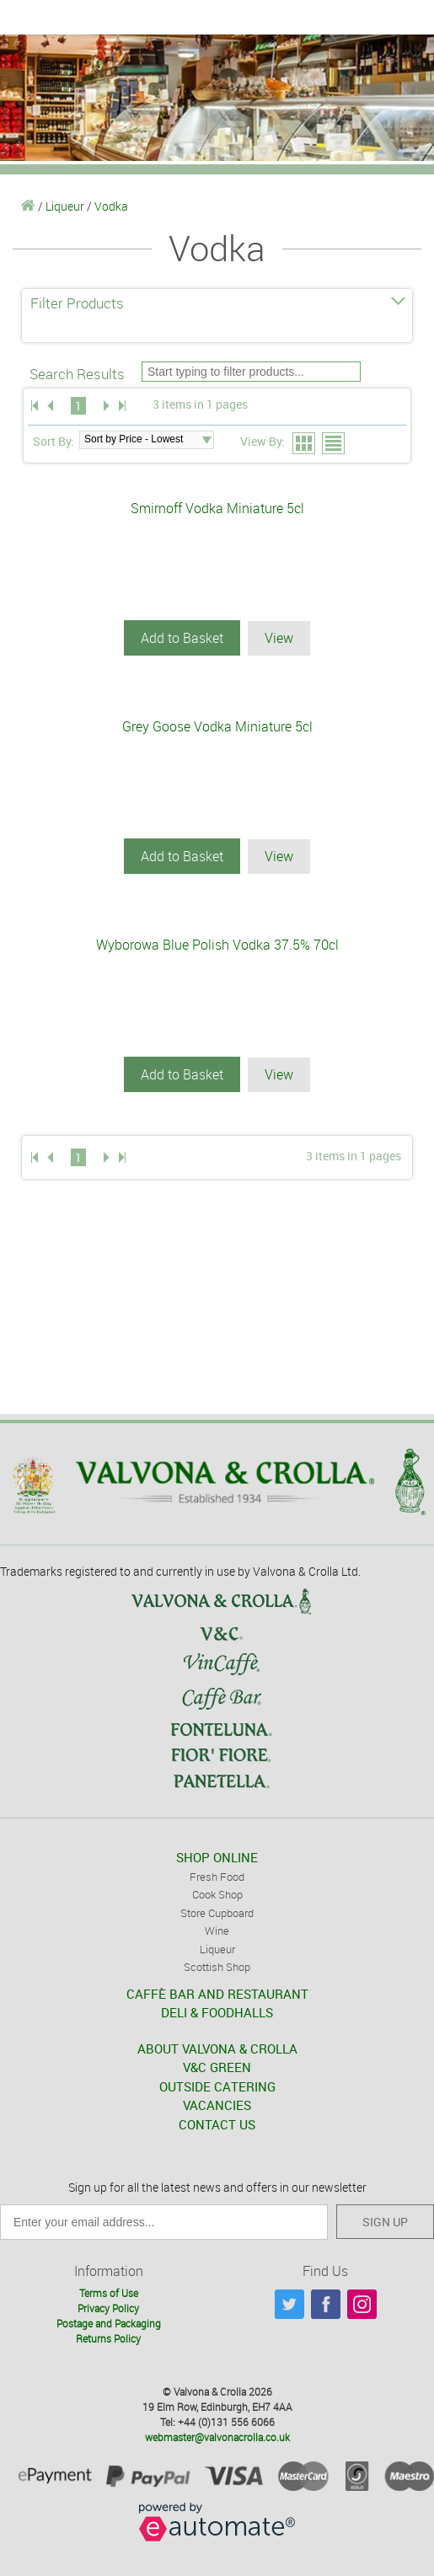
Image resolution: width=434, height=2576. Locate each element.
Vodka (111, 206)
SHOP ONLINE (217, 1857)
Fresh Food (217, 1876)
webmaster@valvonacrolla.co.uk (217, 2437)
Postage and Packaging (108, 2323)
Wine (217, 1930)
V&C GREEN (217, 2067)
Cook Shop (217, 1894)
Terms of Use (108, 2293)
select (206, 439)
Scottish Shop (217, 1966)
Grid (304, 444)
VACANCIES (217, 2105)
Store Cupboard (217, 1912)
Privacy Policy (108, 2308)
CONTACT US (217, 2124)
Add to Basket (182, 638)
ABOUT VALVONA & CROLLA (217, 2048)
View (279, 638)
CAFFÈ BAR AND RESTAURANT (217, 1993)
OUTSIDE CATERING (217, 2086)
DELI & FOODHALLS (217, 2012)
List (334, 444)
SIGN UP (385, 2222)
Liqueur (65, 206)
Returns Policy (108, 2338)
